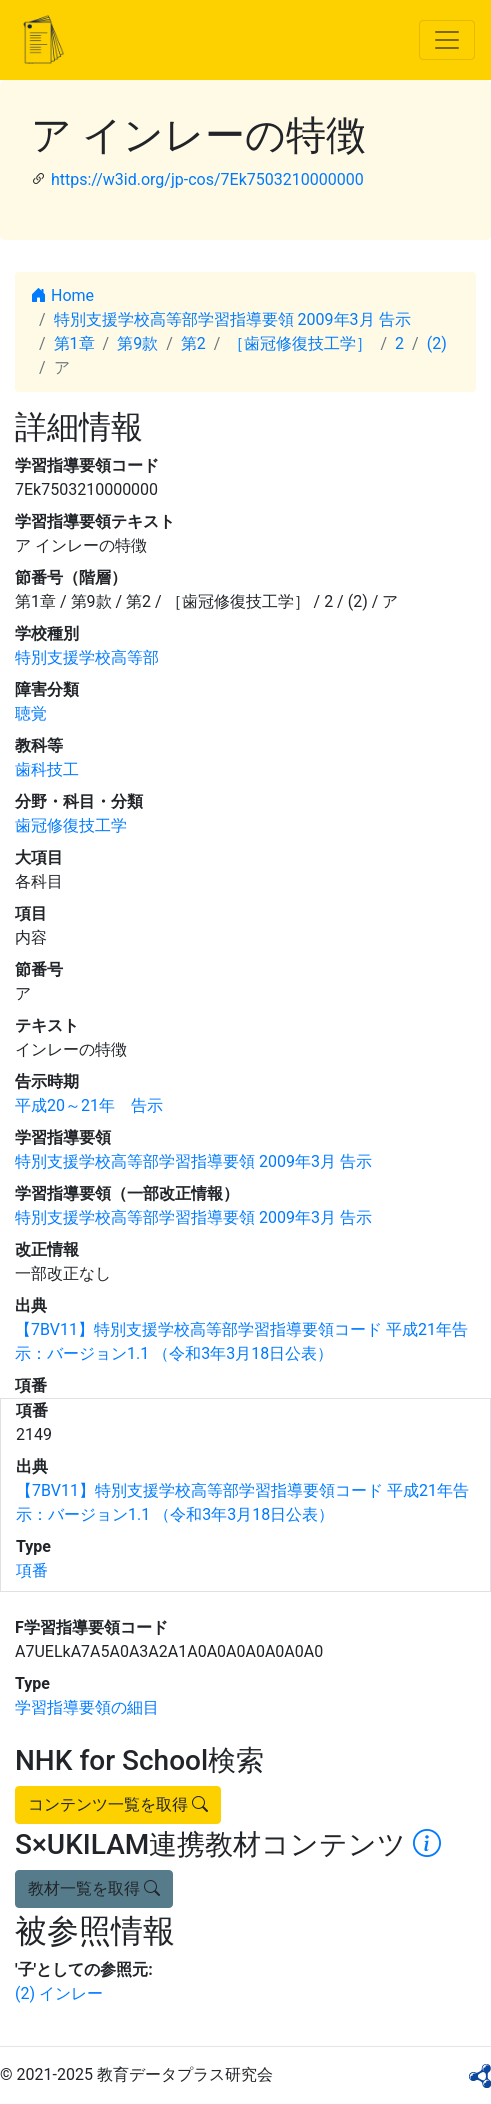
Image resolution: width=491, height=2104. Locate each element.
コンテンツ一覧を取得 (118, 1804)
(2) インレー (59, 1993)
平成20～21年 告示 (89, 1105)
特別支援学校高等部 (87, 657)
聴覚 (31, 713)
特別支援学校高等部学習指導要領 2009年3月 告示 (232, 319)
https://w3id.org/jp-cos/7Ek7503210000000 (207, 179)
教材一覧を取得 (94, 1888)
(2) (437, 343)
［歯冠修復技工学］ (300, 343)
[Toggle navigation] (447, 40)
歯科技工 (47, 769)
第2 (193, 343)
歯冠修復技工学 (71, 825)
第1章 (74, 343)
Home (62, 295)
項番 (32, 1570)
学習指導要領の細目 (87, 1707)
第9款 (137, 343)
